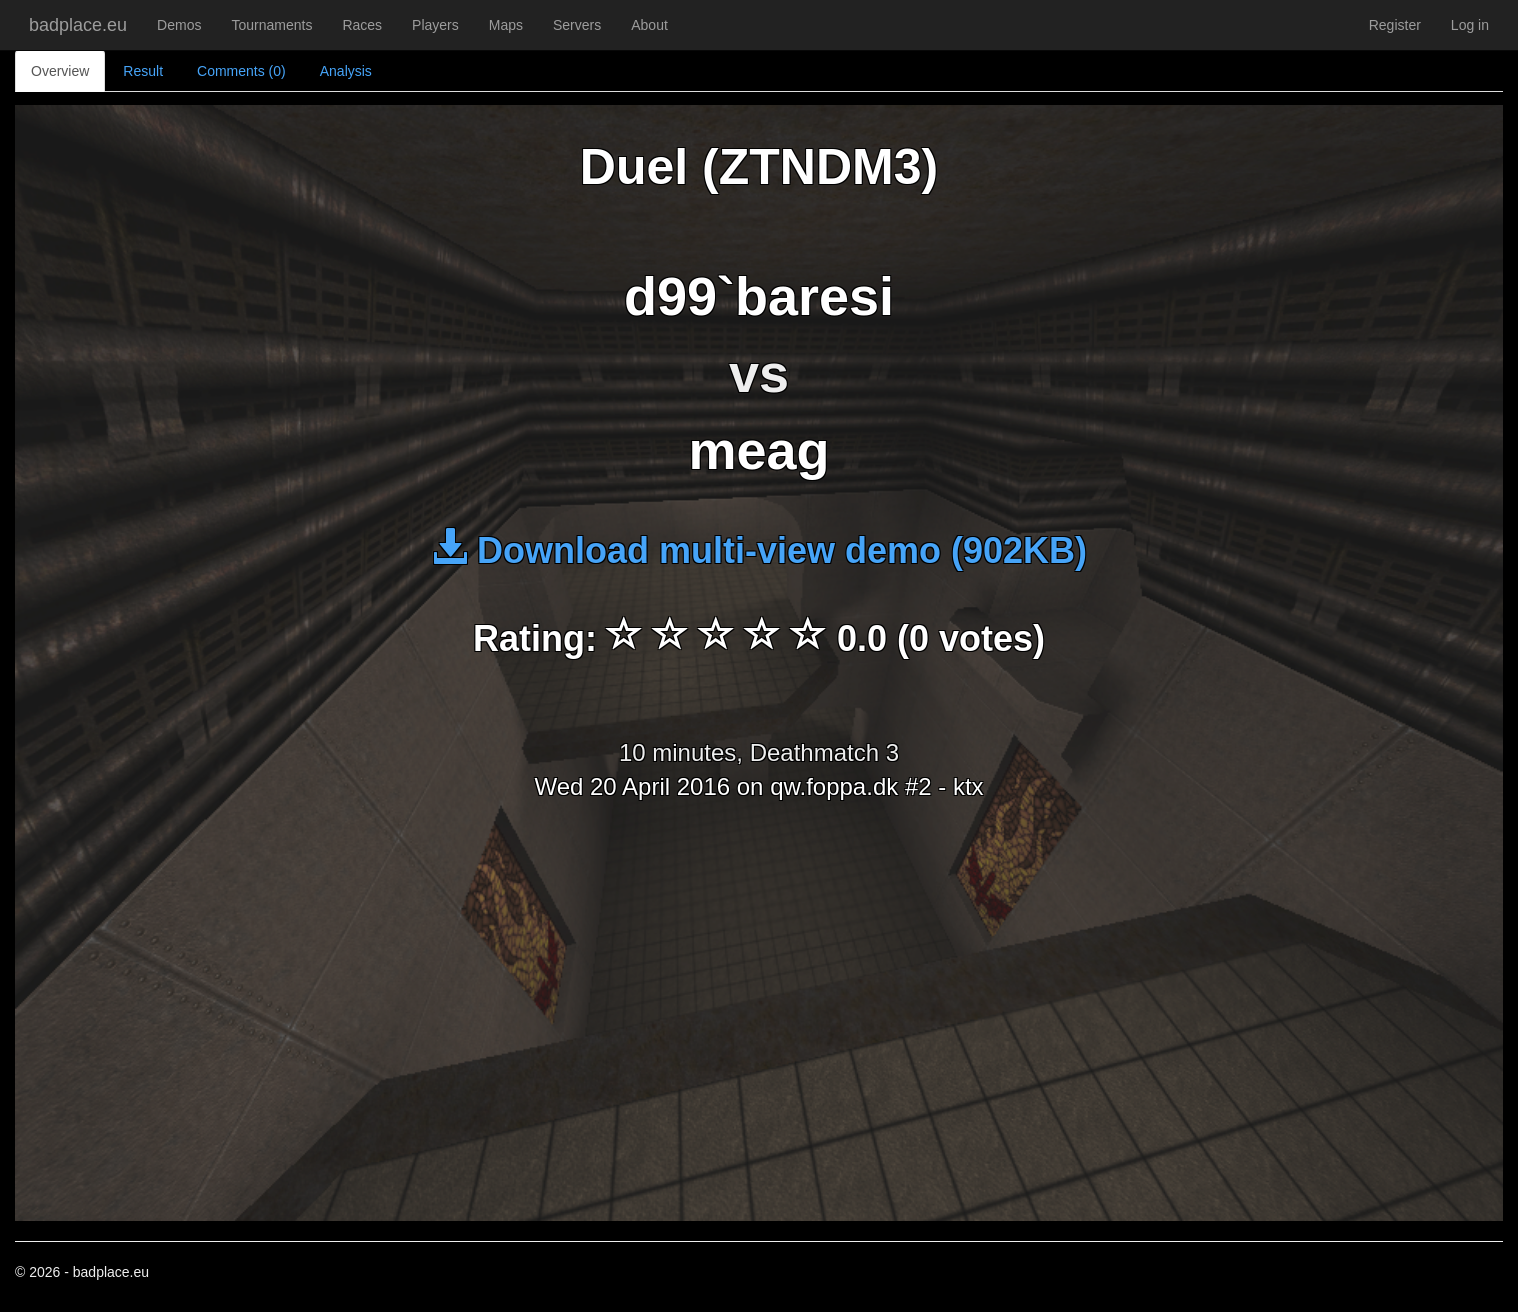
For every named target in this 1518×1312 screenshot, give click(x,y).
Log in (1470, 25)
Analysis (346, 71)
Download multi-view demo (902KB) (759, 550)
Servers (577, 25)
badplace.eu (78, 25)
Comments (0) (241, 71)
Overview (60, 71)
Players (435, 25)
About (649, 25)
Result (143, 71)
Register (1395, 25)
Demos (179, 25)
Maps (506, 25)
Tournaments (271, 25)
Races (362, 25)
